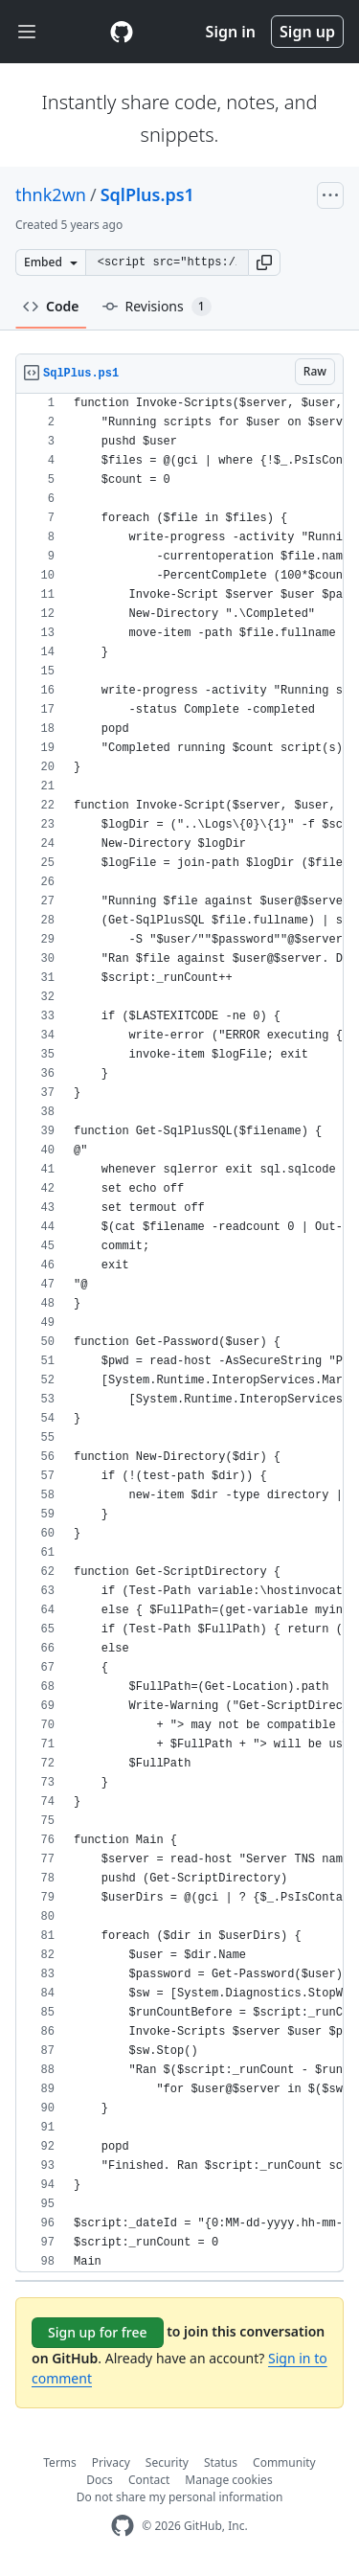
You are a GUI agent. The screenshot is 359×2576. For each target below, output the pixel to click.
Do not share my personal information (180, 2497)
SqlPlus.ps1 (147, 194)
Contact (148, 2480)
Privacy (111, 2462)
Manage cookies (228, 2480)
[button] (264, 262)
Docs (99, 2480)
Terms (60, 2462)
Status (220, 2462)
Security (167, 2462)
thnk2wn (50, 194)
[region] (179, 1333)
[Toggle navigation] (26, 32)
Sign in (231, 31)
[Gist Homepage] (121, 31)
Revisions (157, 306)
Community (284, 2462)
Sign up (307, 31)
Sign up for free (97, 2332)
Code (51, 306)
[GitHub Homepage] (122, 2526)
